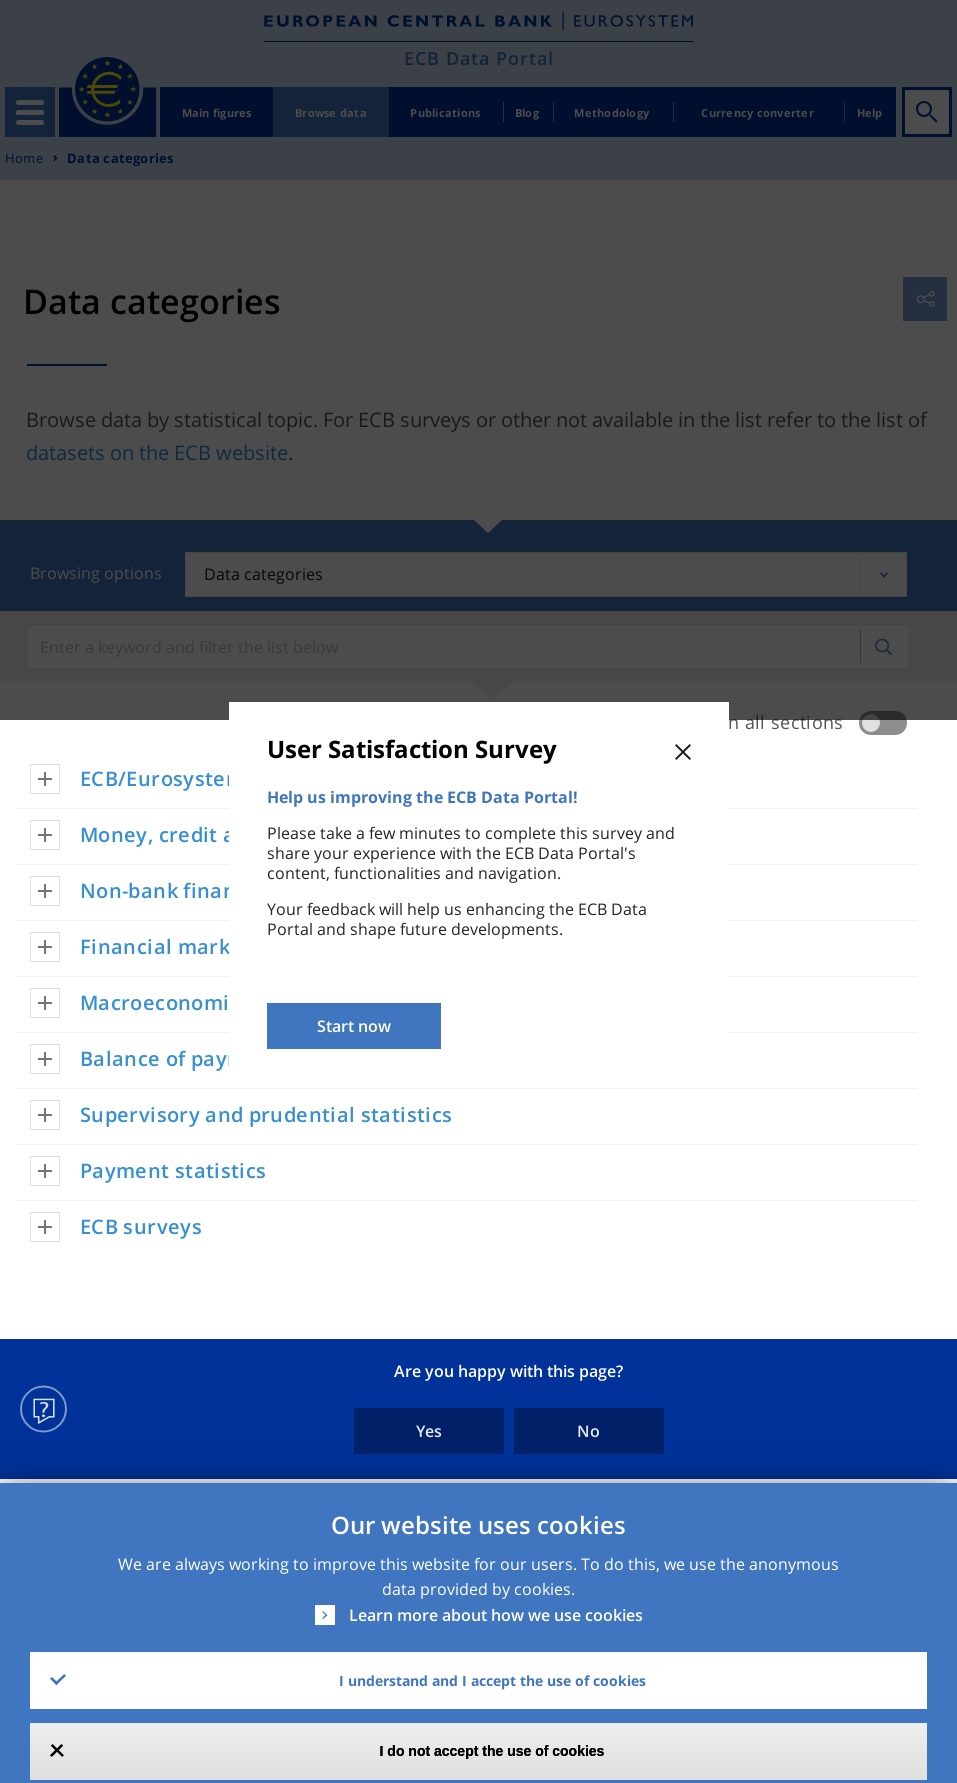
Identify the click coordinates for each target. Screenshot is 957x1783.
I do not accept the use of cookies (492, 1751)
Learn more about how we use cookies (496, 1615)
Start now (354, 1026)
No (588, 1431)
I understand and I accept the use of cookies (492, 1680)
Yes (429, 1431)
